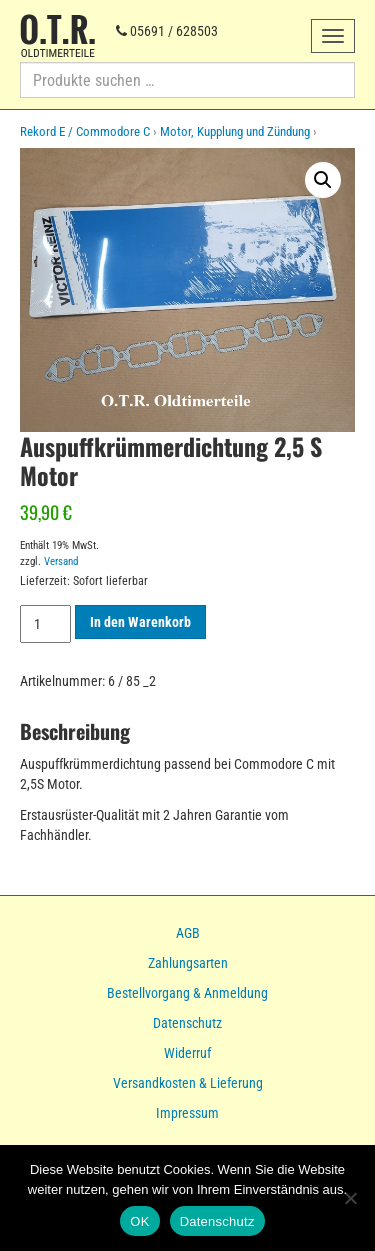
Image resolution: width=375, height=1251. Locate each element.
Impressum (187, 1113)
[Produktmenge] (45, 624)
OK (139, 1221)
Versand (61, 561)
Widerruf (187, 1053)
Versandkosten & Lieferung (188, 1083)
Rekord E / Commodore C (85, 131)
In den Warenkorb (140, 622)
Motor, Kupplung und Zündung (235, 131)
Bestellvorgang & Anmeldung (187, 993)
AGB (188, 933)
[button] (323, 180)
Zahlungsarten (188, 963)
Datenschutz (187, 1023)
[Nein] (350, 1198)
